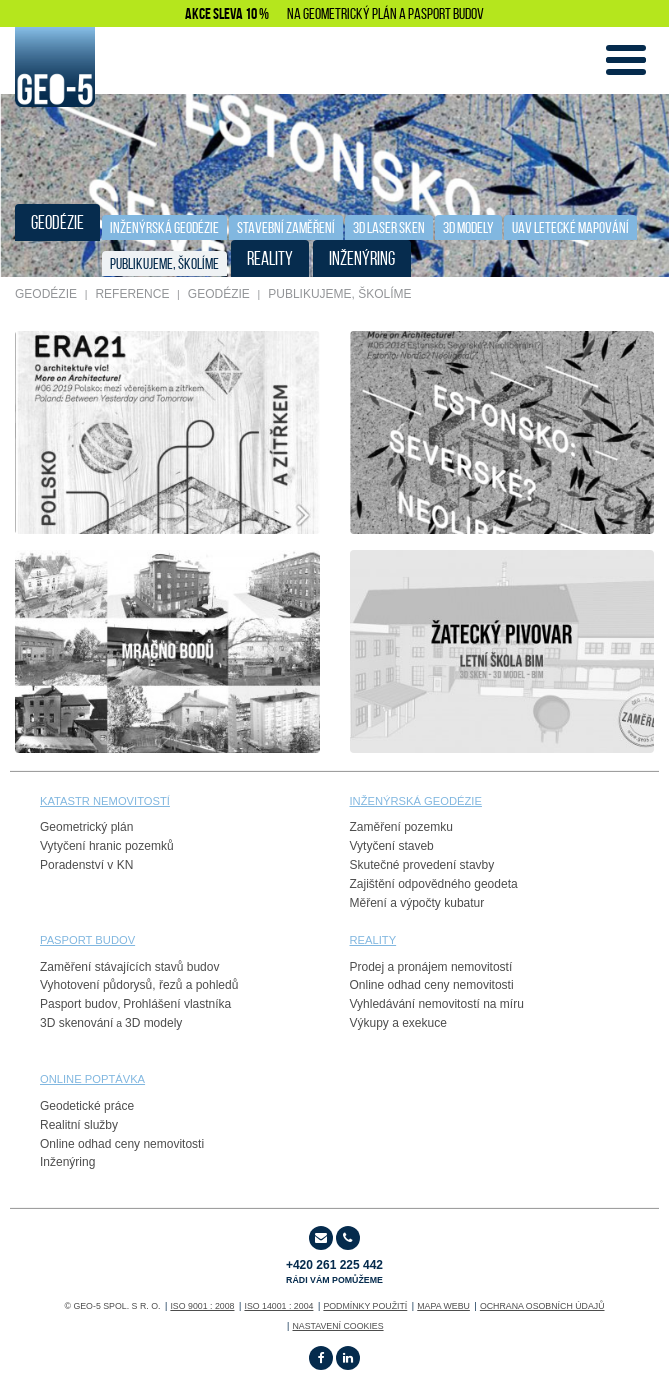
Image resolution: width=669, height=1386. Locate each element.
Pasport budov (78, 1004)
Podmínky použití (365, 1306)
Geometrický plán (86, 827)
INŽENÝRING (362, 258)
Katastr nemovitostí (105, 801)
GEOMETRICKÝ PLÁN (350, 13)
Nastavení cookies (337, 1326)
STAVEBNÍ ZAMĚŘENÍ (286, 227)
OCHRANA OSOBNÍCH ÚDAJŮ (542, 1306)
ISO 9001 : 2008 (202, 1306)
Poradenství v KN (86, 865)
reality (373, 940)
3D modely (153, 1023)
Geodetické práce (87, 1106)
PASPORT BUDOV (446, 13)
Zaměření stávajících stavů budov (129, 967)
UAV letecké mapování (570, 227)
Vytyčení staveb (392, 846)
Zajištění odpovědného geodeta (434, 884)
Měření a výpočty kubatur (417, 903)
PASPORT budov (87, 940)
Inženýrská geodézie (164, 227)
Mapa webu (443, 1306)
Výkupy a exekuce (398, 1023)
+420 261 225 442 (334, 1271)
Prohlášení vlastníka (177, 1004)
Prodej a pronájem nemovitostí (431, 967)
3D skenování (76, 1023)
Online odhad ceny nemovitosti (432, 985)
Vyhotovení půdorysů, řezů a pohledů (139, 985)
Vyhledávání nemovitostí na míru (437, 1004)
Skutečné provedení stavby (422, 865)
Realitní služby (79, 1125)
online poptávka (92, 1079)
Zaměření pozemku (401, 827)
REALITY (270, 258)
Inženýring (67, 1162)
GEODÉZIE (57, 222)
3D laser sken (389, 227)
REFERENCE (132, 294)
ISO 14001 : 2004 (278, 1306)
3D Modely (468, 227)
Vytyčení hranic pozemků (107, 846)
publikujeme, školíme (164, 263)
